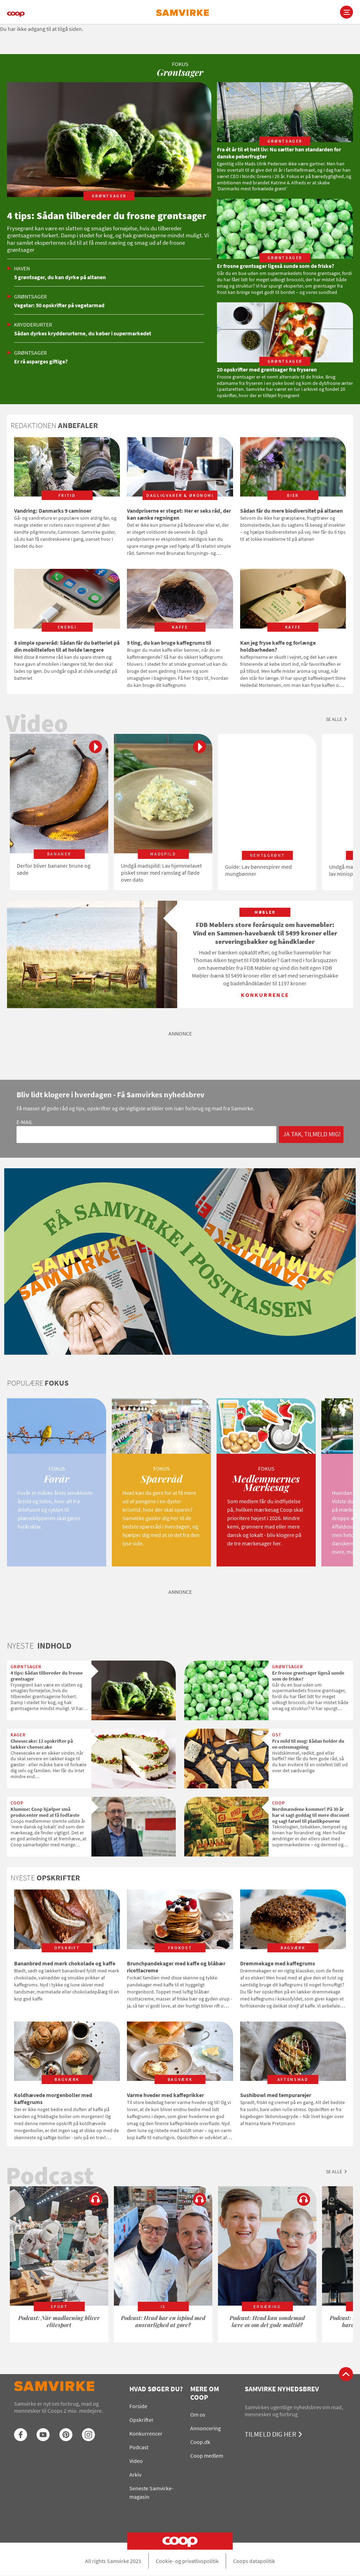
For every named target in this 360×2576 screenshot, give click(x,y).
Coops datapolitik (254, 2560)
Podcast (138, 2447)
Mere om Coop (204, 2392)
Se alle (334, 719)
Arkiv (135, 2474)
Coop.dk (200, 2441)
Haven (22, 268)
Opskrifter (141, 2419)
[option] (59, 812)
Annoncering (205, 2428)
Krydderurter (33, 324)
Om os (197, 2414)
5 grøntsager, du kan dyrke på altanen (60, 277)
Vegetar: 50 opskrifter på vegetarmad (59, 305)
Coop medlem (206, 2455)
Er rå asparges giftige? (41, 361)
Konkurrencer (145, 2433)
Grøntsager (30, 296)
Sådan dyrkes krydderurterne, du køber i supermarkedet (82, 333)
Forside (138, 2406)
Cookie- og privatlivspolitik (187, 2560)
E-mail (25, 1121)
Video (136, 2460)
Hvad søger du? (156, 2388)
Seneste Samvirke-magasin (151, 2492)
